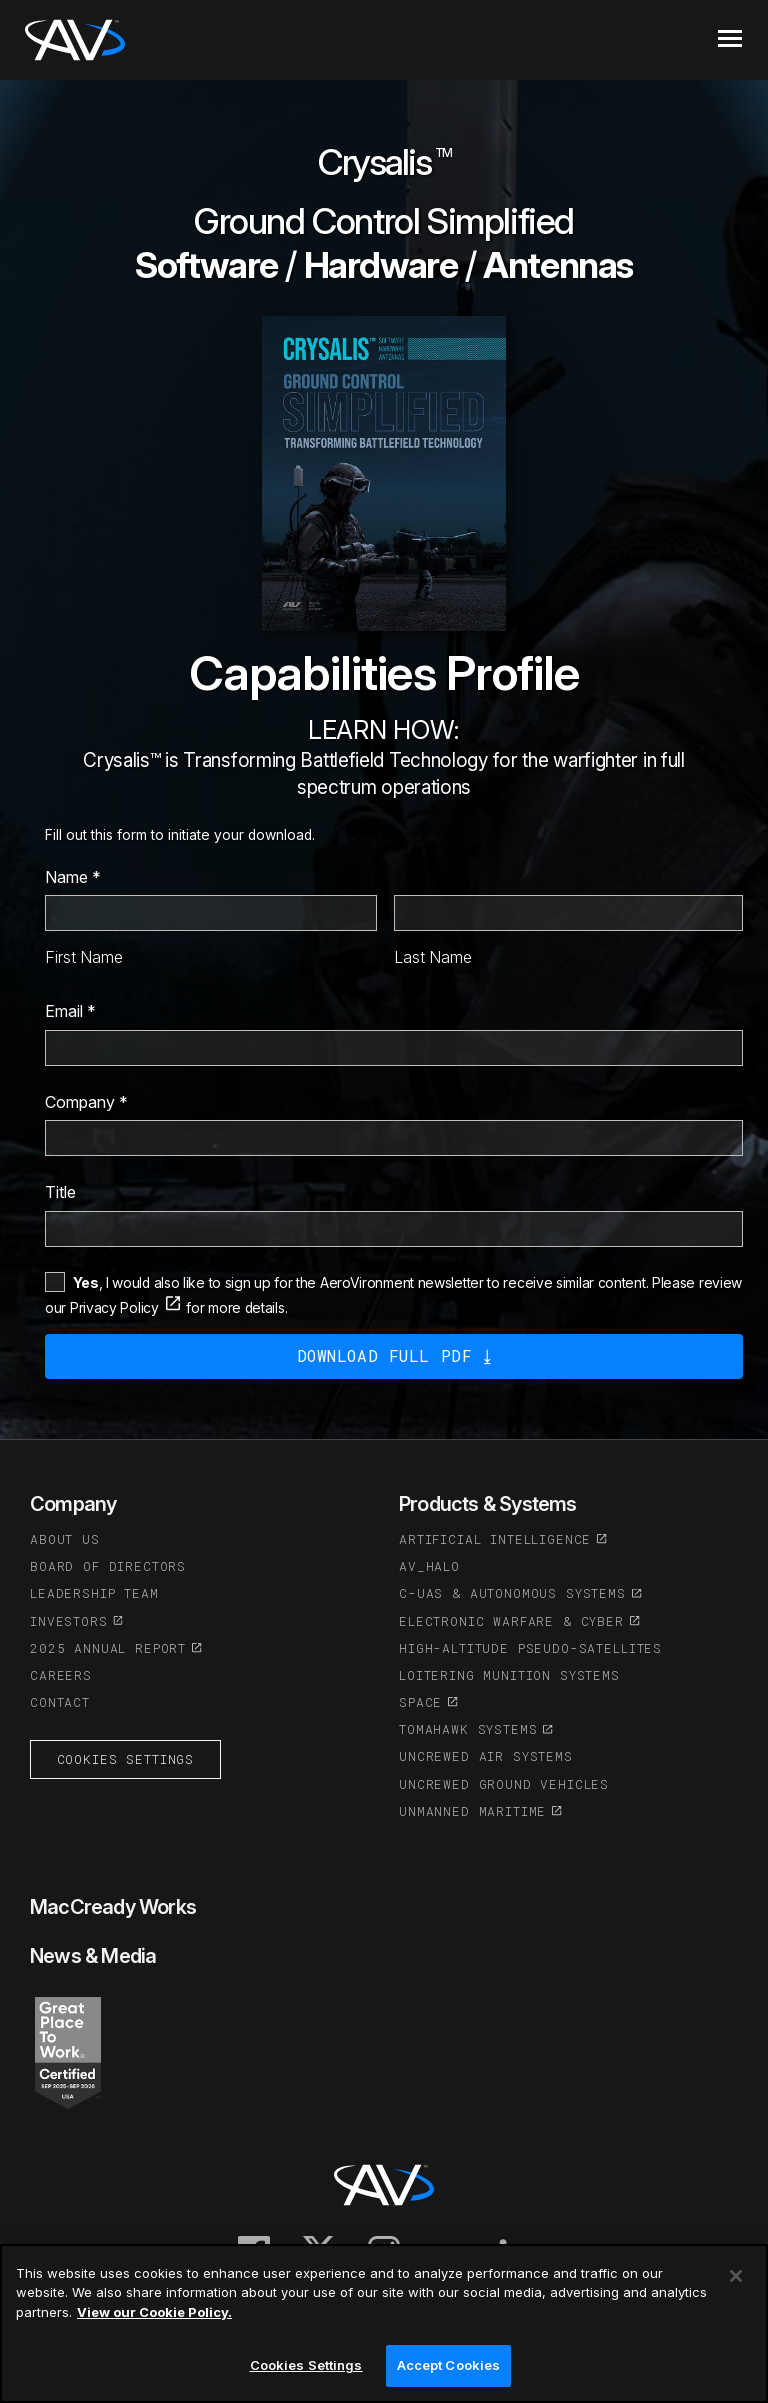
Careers (61, 1675)
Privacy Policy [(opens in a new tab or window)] (114, 1308)
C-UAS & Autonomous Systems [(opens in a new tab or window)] (512, 1593)
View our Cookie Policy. (154, 2312)
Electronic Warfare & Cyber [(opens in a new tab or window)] (511, 1621)
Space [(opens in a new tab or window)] (420, 1702)
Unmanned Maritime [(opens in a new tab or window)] (472, 1811)
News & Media (93, 1956)
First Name (84, 957)
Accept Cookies (449, 2366)
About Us (65, 1539)
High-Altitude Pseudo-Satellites (530, 1648)
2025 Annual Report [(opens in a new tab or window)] (108, 1648)
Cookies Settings (125, 1759)
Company (86, 1102)
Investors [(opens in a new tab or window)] (69, 1621)
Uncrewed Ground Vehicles (504, 1784)
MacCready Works (113, 1907)
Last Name (433, 957)
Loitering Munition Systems (509, 1675)
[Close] (736, 2276)
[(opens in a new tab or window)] (68, 2051)
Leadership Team (94, 1593)
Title (60, 1192)
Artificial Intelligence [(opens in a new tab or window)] (495, 1539)
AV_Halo (429, 1566)
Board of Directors (108, 1566)
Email (70, 1011)
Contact (60, 1702)
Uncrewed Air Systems (486, 1756)
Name (73, 877)
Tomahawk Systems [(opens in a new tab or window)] (468, 1729)
